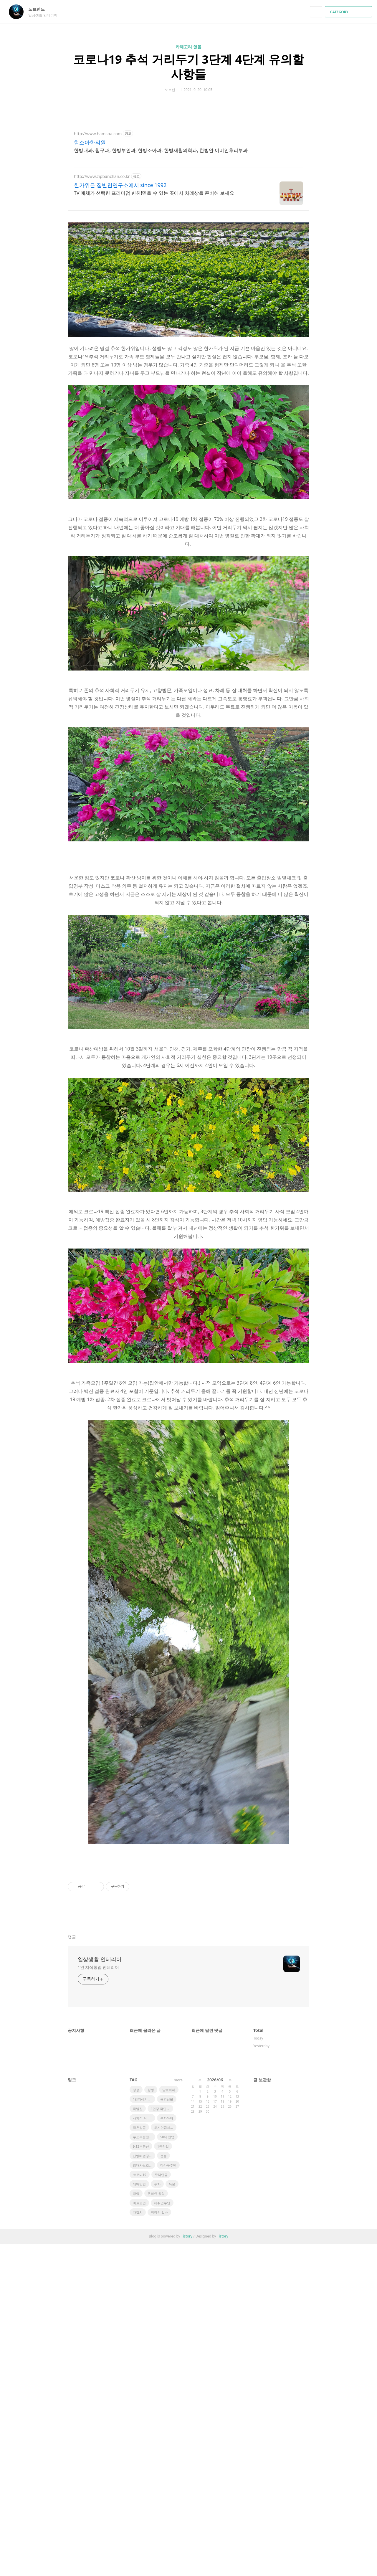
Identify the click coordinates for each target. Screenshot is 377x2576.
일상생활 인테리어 (100, 2208)
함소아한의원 (90, 142)
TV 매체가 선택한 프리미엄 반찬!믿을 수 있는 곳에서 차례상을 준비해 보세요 (154, 193)
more (178, 2329)
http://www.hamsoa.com (98, 133)
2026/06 (215, 2329)
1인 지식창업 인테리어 (98, 2217)
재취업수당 (162, 2452)
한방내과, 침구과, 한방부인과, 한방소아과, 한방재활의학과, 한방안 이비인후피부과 (161, 150)
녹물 (172, 2434)
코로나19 (139, 2424)
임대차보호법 (142, 2415)
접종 (163, 2405)
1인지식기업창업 (144, 2349)
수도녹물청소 (142, 2387)
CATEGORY (349, 11)
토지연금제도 (163, 2377)
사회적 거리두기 (144, 2368)
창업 (136, 2443)
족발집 (138, 2358)
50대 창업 (167, 2387)
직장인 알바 (159, 2462)
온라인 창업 (156, 2443)
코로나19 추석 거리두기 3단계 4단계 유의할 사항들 (188, 66)
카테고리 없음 (188, 46)
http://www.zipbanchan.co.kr (102, 176)
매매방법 (139, 2434)
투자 (157, 2434)
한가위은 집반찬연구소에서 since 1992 (120, 185)
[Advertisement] (188, 898)
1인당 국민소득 (162, 2358)
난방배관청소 (142, 2405)
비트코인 (139, 2452)
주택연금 (161, 2424)
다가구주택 (168, 2415)
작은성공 (139, 2377)
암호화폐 (168, 2339)
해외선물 (166, 2349)
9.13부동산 (141, 2396)
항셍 (151, 2339)
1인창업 (163, 2396)
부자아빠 (166, 2368)
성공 (136, 2339)
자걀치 (138, 2462)
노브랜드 (39, 9)
